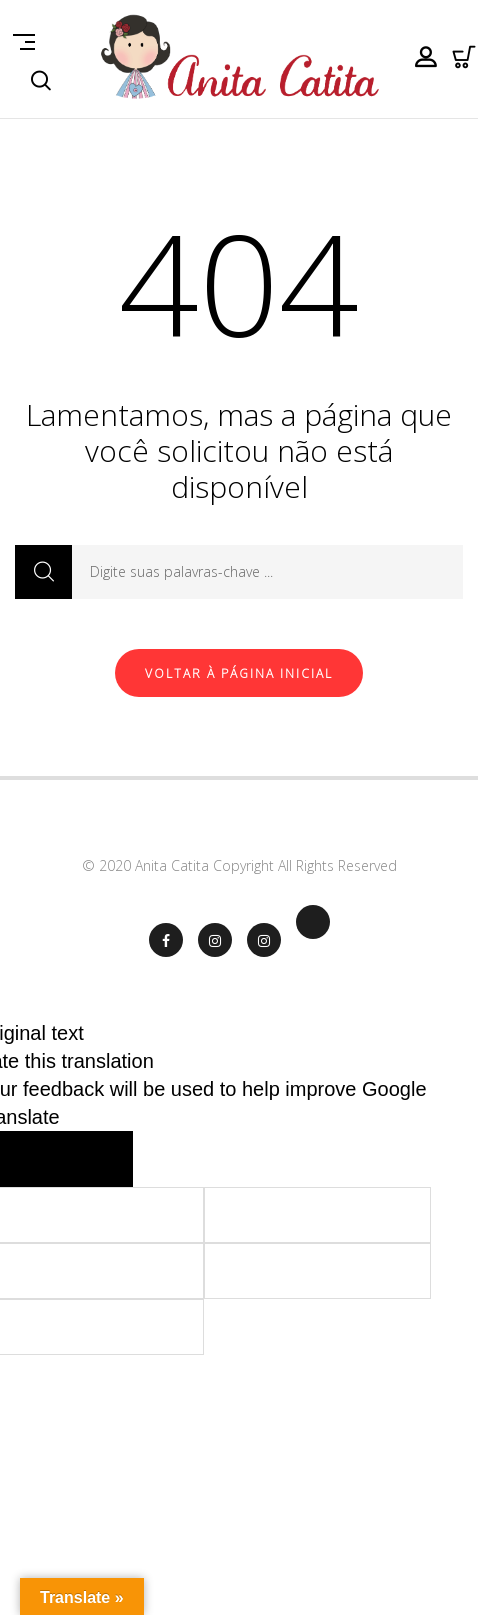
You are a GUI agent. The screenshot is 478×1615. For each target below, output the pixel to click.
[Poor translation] (94, 1159)
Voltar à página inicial (239, 673)
